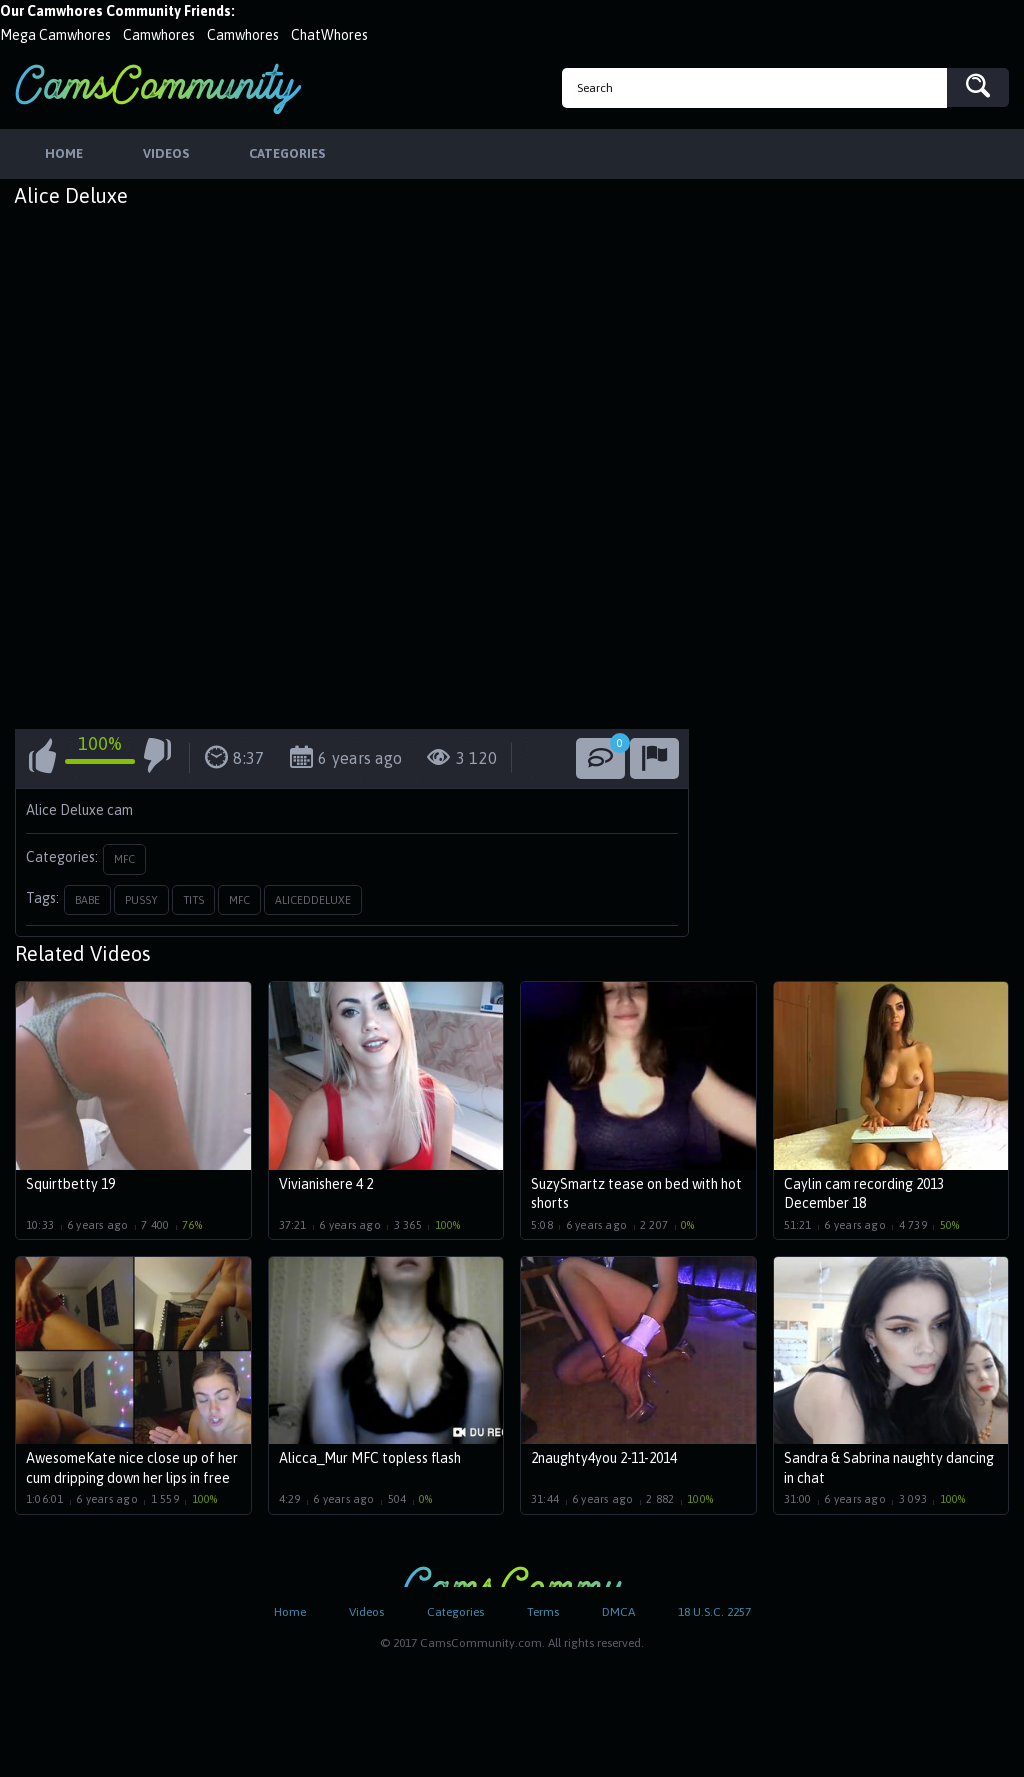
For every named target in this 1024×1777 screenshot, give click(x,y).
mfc (239, 900)
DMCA (618, 1612)
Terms (543, 1612)
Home (290, 1612)
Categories (455, 1612)
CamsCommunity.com (158, 88)
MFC (124, 859)
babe (87, 900)
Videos (366, 1612)
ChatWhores (329, 35)
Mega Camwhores (55, 35)
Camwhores (159, 35)
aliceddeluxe (313, 900)
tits (193, 900)
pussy (141, 900)
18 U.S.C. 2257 (714, 1612)
